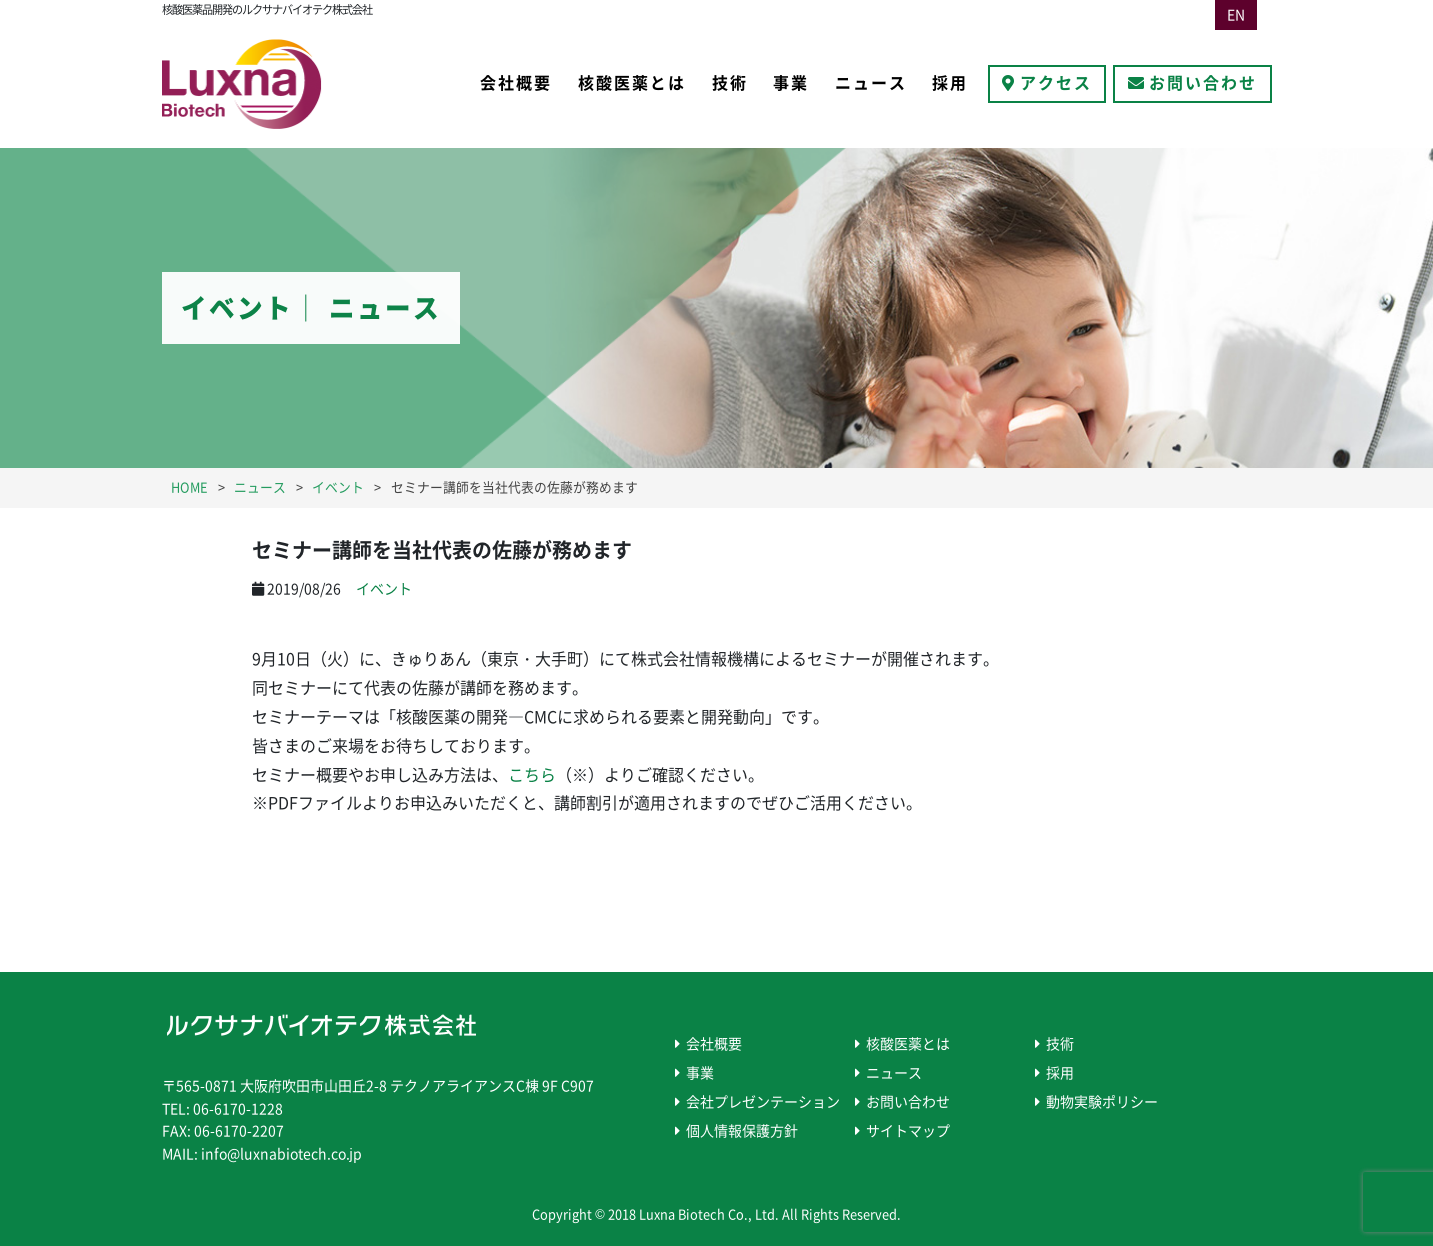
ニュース (871, 83)
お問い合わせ (1203, 83)
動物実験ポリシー (1102, 1102)
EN (1236, 15)
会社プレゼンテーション (763, 1102)
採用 (950, 83)
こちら (532, 775)
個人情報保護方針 (742, 1131)
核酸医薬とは (632, 83)
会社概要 (516, 83)
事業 (791, 83)
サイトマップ (908, 1131)
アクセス (1056, 83)
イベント (384, 589)
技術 (730, 83)
